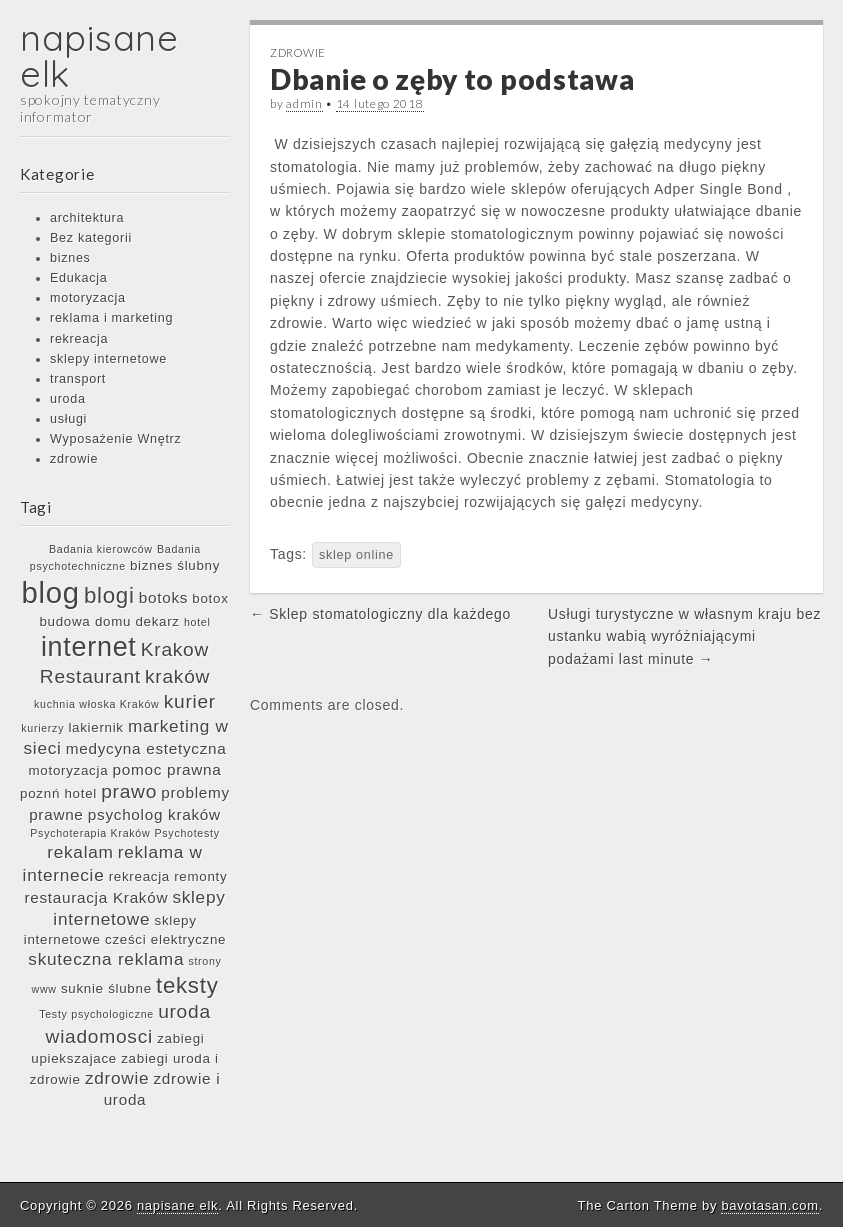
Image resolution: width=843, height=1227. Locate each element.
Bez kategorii (91, 238)
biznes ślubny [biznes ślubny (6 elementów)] (175, 565)
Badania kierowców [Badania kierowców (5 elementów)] (101, 549)
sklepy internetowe (108, 359)
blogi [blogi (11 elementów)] (109, 595)
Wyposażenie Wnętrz (115, 439)
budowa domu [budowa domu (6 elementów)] (85, 621)
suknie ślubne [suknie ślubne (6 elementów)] (106, 988)
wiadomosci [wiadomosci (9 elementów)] (99, 1036)
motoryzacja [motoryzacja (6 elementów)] (69, 770)
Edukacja (78, 278)
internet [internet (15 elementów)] (89, 647)
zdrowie (74, 459)
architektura (87, 218)
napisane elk (99, 55)
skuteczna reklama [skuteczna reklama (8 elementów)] (106, 959)
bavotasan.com (769, 1205)
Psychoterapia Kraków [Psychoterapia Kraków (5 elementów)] (90, 833)
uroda (68, 399)
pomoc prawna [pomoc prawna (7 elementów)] (167, 769)
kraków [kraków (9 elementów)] (177, 676)
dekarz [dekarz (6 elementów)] (157, 621)
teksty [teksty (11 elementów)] (187, 985)
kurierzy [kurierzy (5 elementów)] (42, 728)
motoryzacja (88, 298)
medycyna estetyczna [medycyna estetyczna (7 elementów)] (146, 748)
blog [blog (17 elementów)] (50, 592)
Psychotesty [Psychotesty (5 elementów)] (187, 833)
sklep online (356, 555)
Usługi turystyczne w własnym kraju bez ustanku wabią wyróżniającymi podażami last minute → (684, 636)
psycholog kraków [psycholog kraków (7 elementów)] (154, 814)
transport (78, 379)
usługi (68, 419)
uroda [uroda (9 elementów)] (184, 1011)
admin (304, 103)
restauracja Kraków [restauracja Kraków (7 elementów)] (96, 897)
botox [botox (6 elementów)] (210, 598)
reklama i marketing (111, 318)
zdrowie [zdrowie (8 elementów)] (117, 1078)
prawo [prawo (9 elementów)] (129, 791)
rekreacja (79, 339)
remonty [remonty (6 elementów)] (200, 876)
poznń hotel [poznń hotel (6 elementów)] (58, 793)
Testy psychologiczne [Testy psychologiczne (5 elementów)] (96, 1014)
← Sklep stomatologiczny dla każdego (380, 614)
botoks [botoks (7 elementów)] (163, 597)
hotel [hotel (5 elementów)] (197, 622)
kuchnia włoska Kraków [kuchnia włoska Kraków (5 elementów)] (96, 704)
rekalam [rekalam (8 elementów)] (80, 852)
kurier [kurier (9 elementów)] (190, 701)
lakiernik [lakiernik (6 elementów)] (95, 727)
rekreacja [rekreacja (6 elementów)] (139, 876)
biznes (70, 258)
